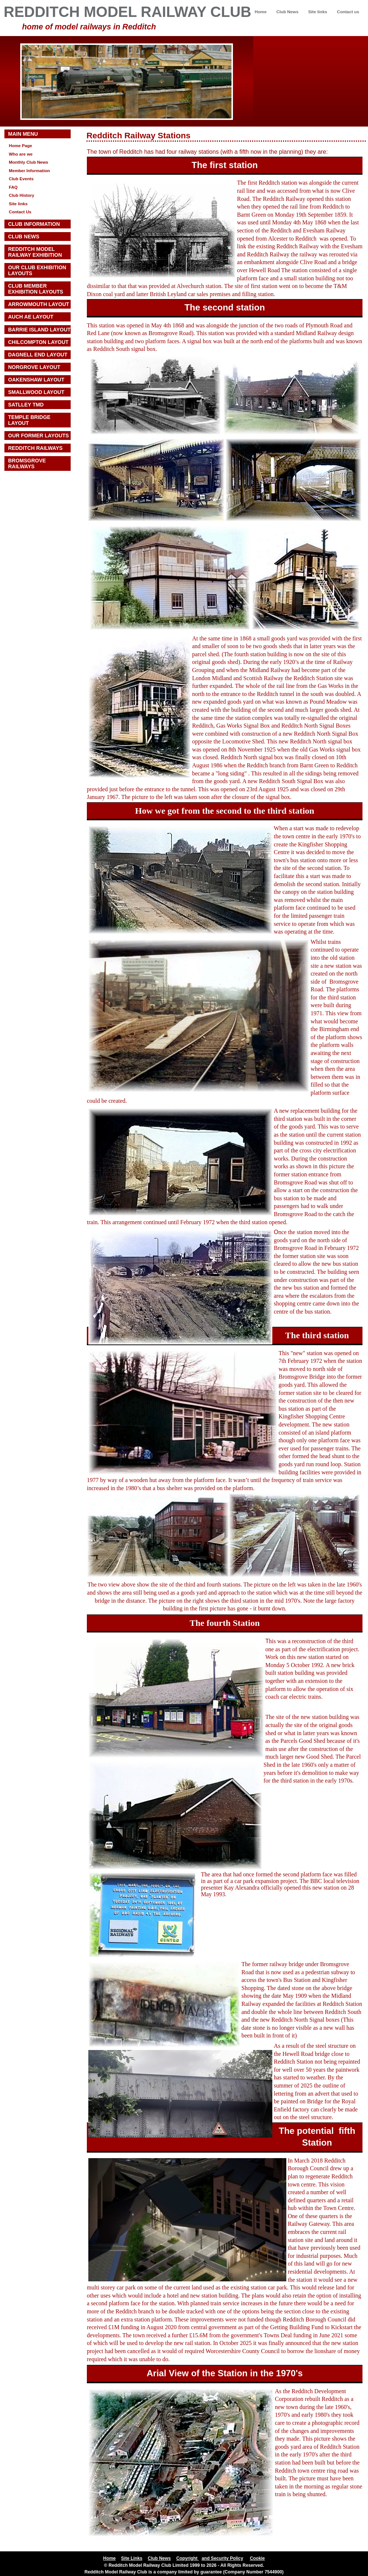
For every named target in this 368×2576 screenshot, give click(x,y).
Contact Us (20, 211)
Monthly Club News (28, 162)
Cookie (257, 2558)
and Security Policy (222, 2558)
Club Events (21, 178)
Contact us (348, 11)
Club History (21, 195)
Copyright (187, 2558)
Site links (317, 11)
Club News (287, 11)
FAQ (13, 187)
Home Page (20, 145)
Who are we (21, 154)
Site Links (131, 2558)
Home (261, 11)
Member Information (29, 170)
